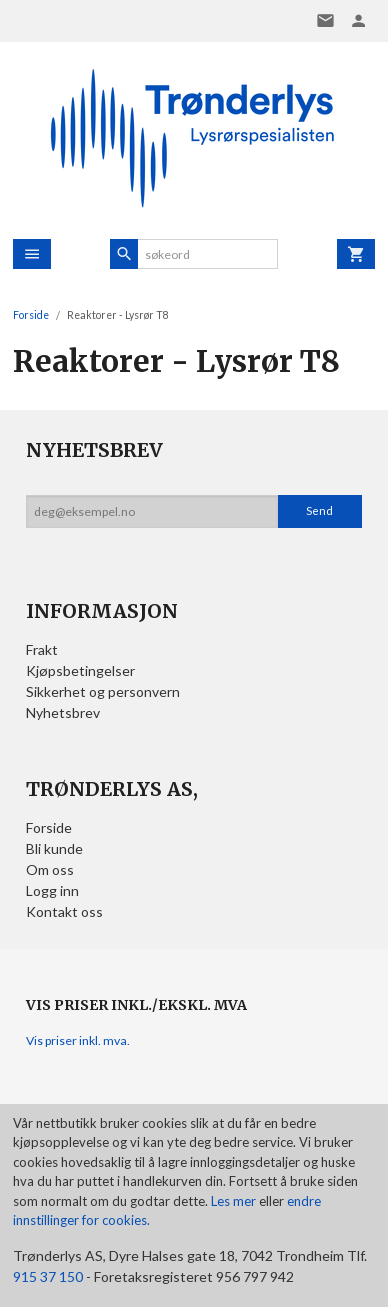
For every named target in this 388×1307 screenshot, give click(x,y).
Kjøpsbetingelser (80, 670)
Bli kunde (54, 848)
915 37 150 (48, 1276)
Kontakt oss (64, 911)
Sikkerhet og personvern (103, 691)
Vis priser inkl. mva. (78, 1040)
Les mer (235, 1201)
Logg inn (52, 890)
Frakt (42, 649)
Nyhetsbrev (63, 712)
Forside (31, 315)
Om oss (50, 869)
